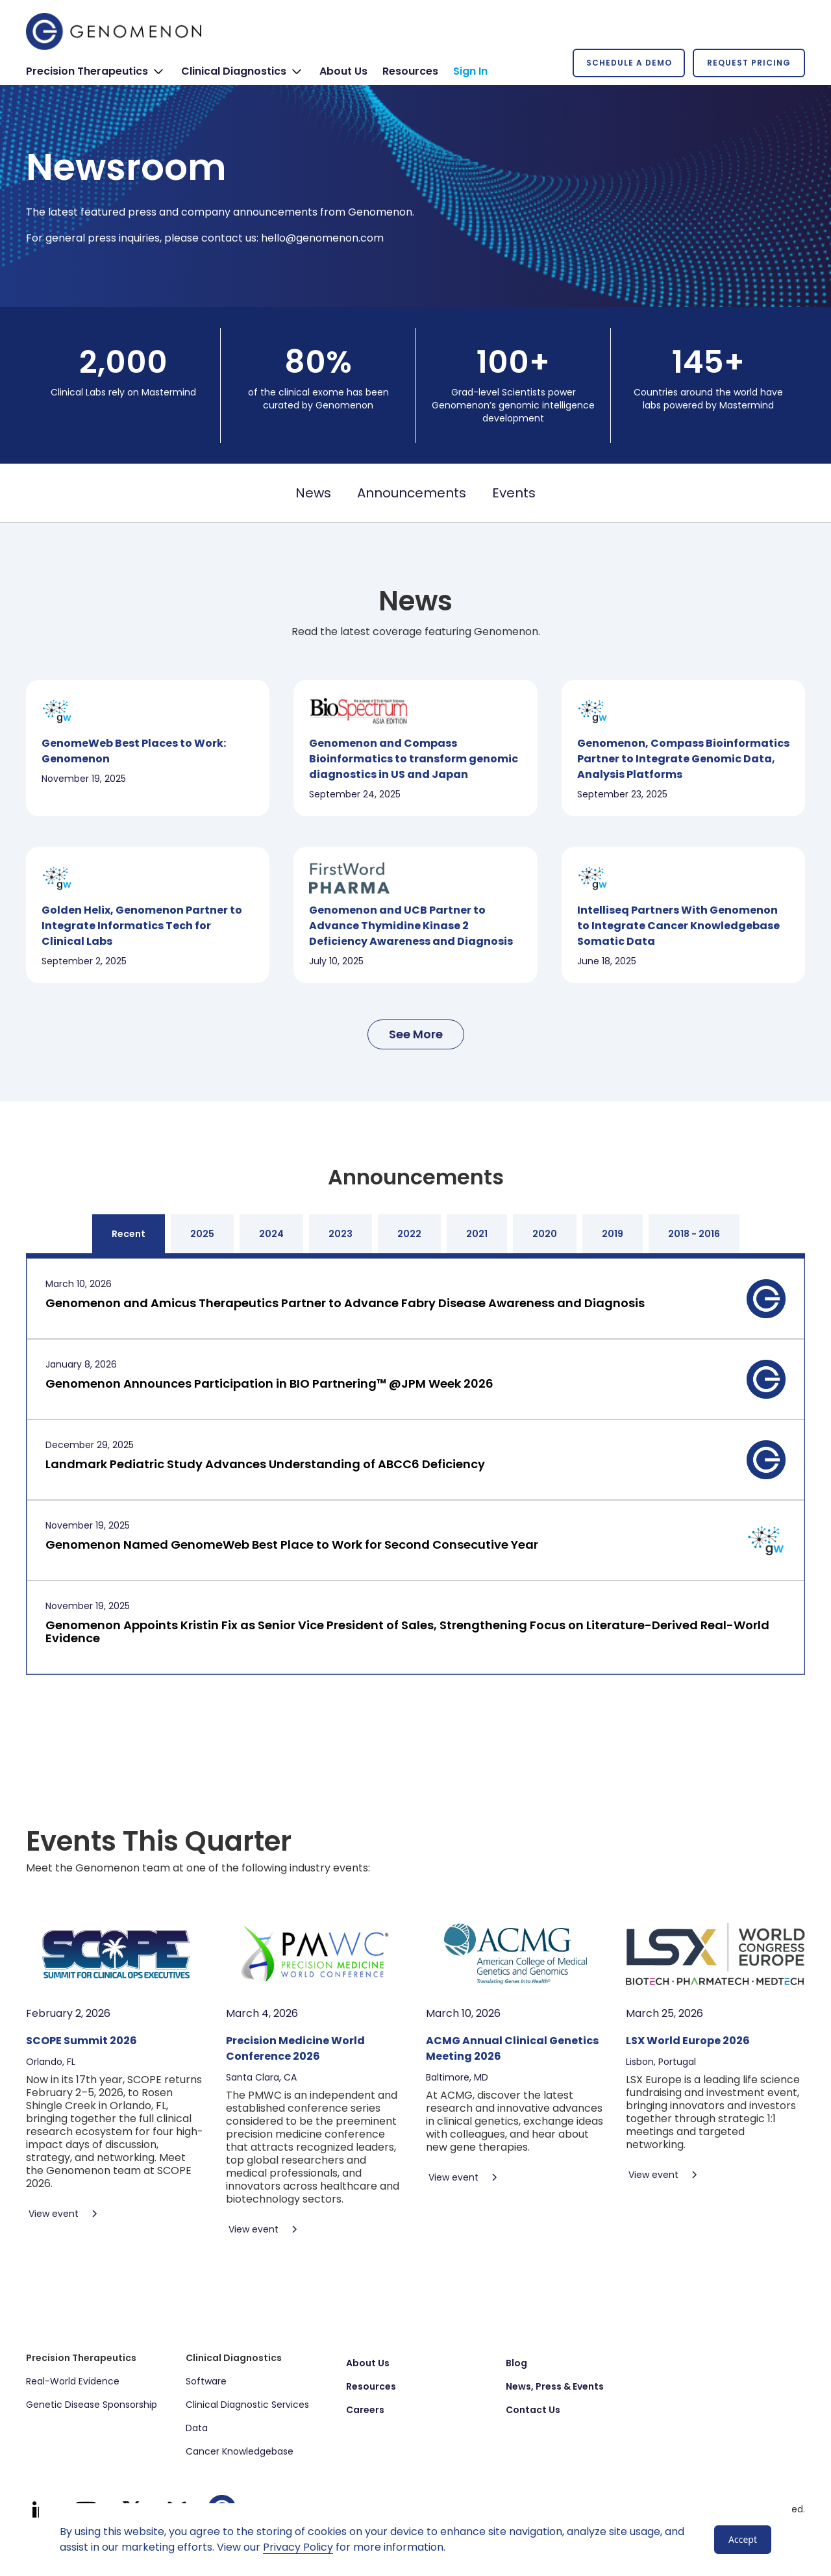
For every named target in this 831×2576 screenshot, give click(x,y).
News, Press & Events (555, 2386)
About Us (368, 2363)
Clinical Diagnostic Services (247, 2404)
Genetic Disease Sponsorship (91, 2404)
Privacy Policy (298, 2547)
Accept (742, 2539)
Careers (365, 2409)
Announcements (411, 492)
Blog (516, 2363)
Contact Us (533, 2409)
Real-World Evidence (72, 2381)
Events (514, 492)
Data (197, 2427)
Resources (371, 2386)
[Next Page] (415, 1034)
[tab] (128, 1233)
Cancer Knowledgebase (239, 2451)
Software (206, 2381)
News (313, 492)
